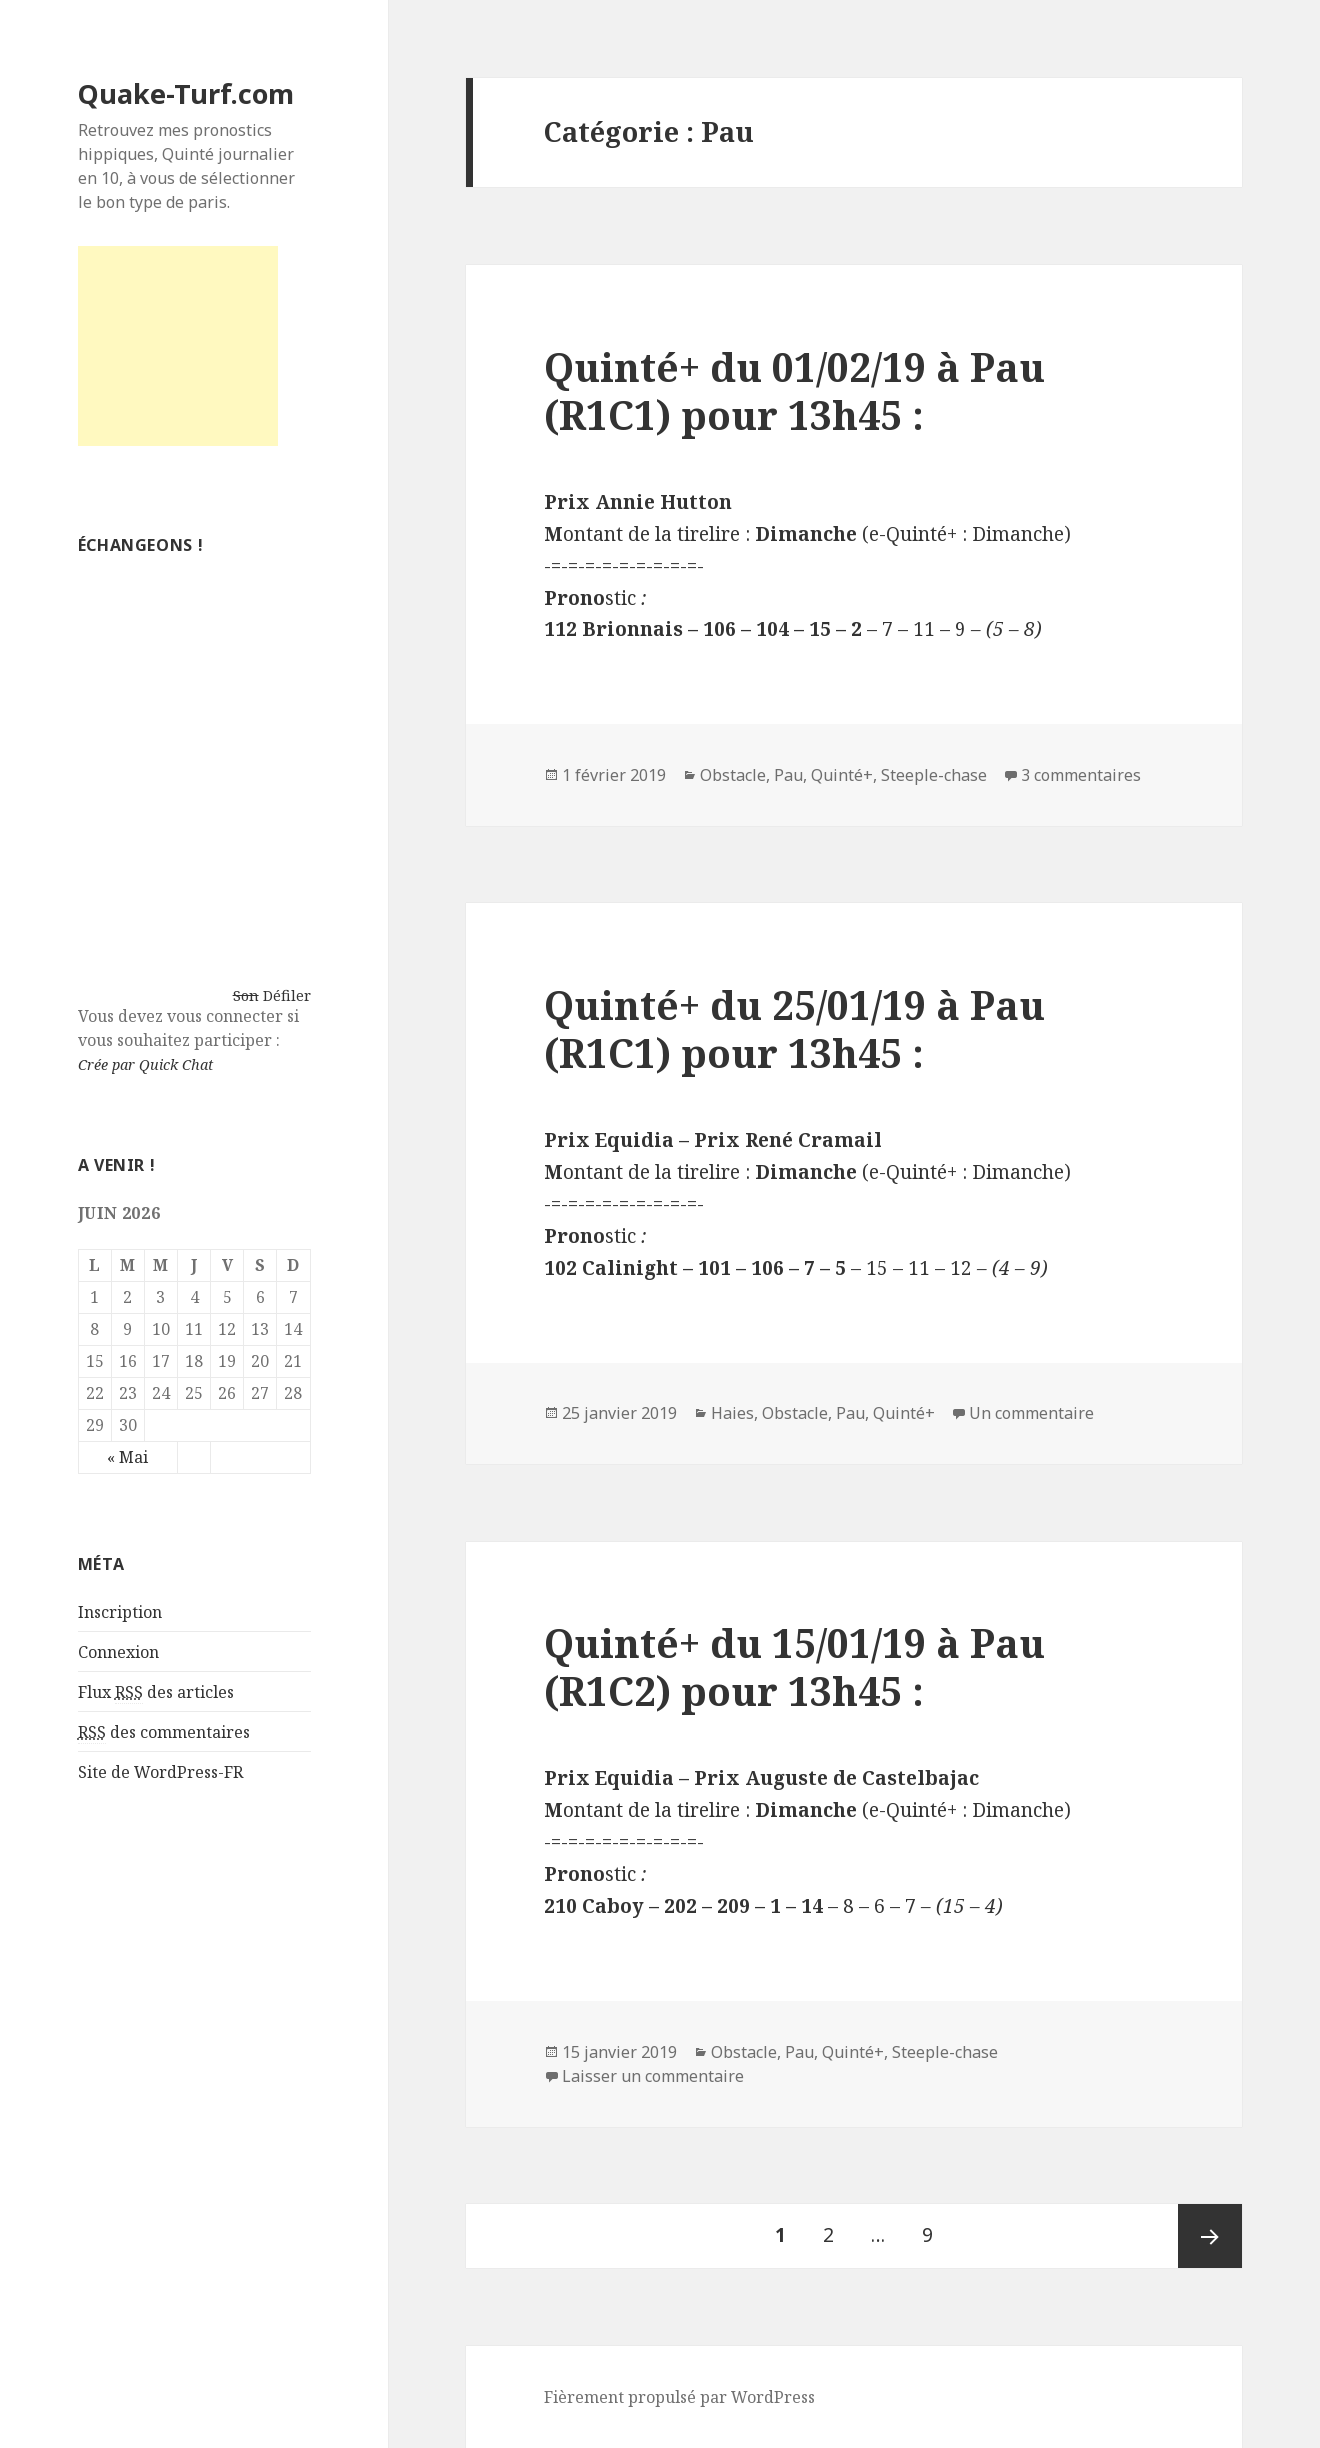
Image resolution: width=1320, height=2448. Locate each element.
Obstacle (733, 775)
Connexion (118, 1652)
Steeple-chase (934, 775)
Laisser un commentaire (653, 2076)
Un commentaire (1031, 1413)
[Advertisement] (178, 346)
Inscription (120, 1612)
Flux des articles (156, 1692)
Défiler (287, 995)
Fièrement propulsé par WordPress (679, 2397)
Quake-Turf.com (186, 93)
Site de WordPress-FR (160, 1772)
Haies (732, 1413)
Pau (788, 775)
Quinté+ (842, 775)
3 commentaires (1081, 775)
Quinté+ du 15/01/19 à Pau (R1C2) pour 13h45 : (794, 1666)
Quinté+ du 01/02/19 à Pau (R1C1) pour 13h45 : (794, 390)
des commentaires (164, 1732)
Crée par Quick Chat (145, 1064)
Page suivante (1210, 2236)
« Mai (127, 1457)
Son (246, 995)
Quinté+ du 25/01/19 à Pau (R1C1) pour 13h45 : (794, 1028)
